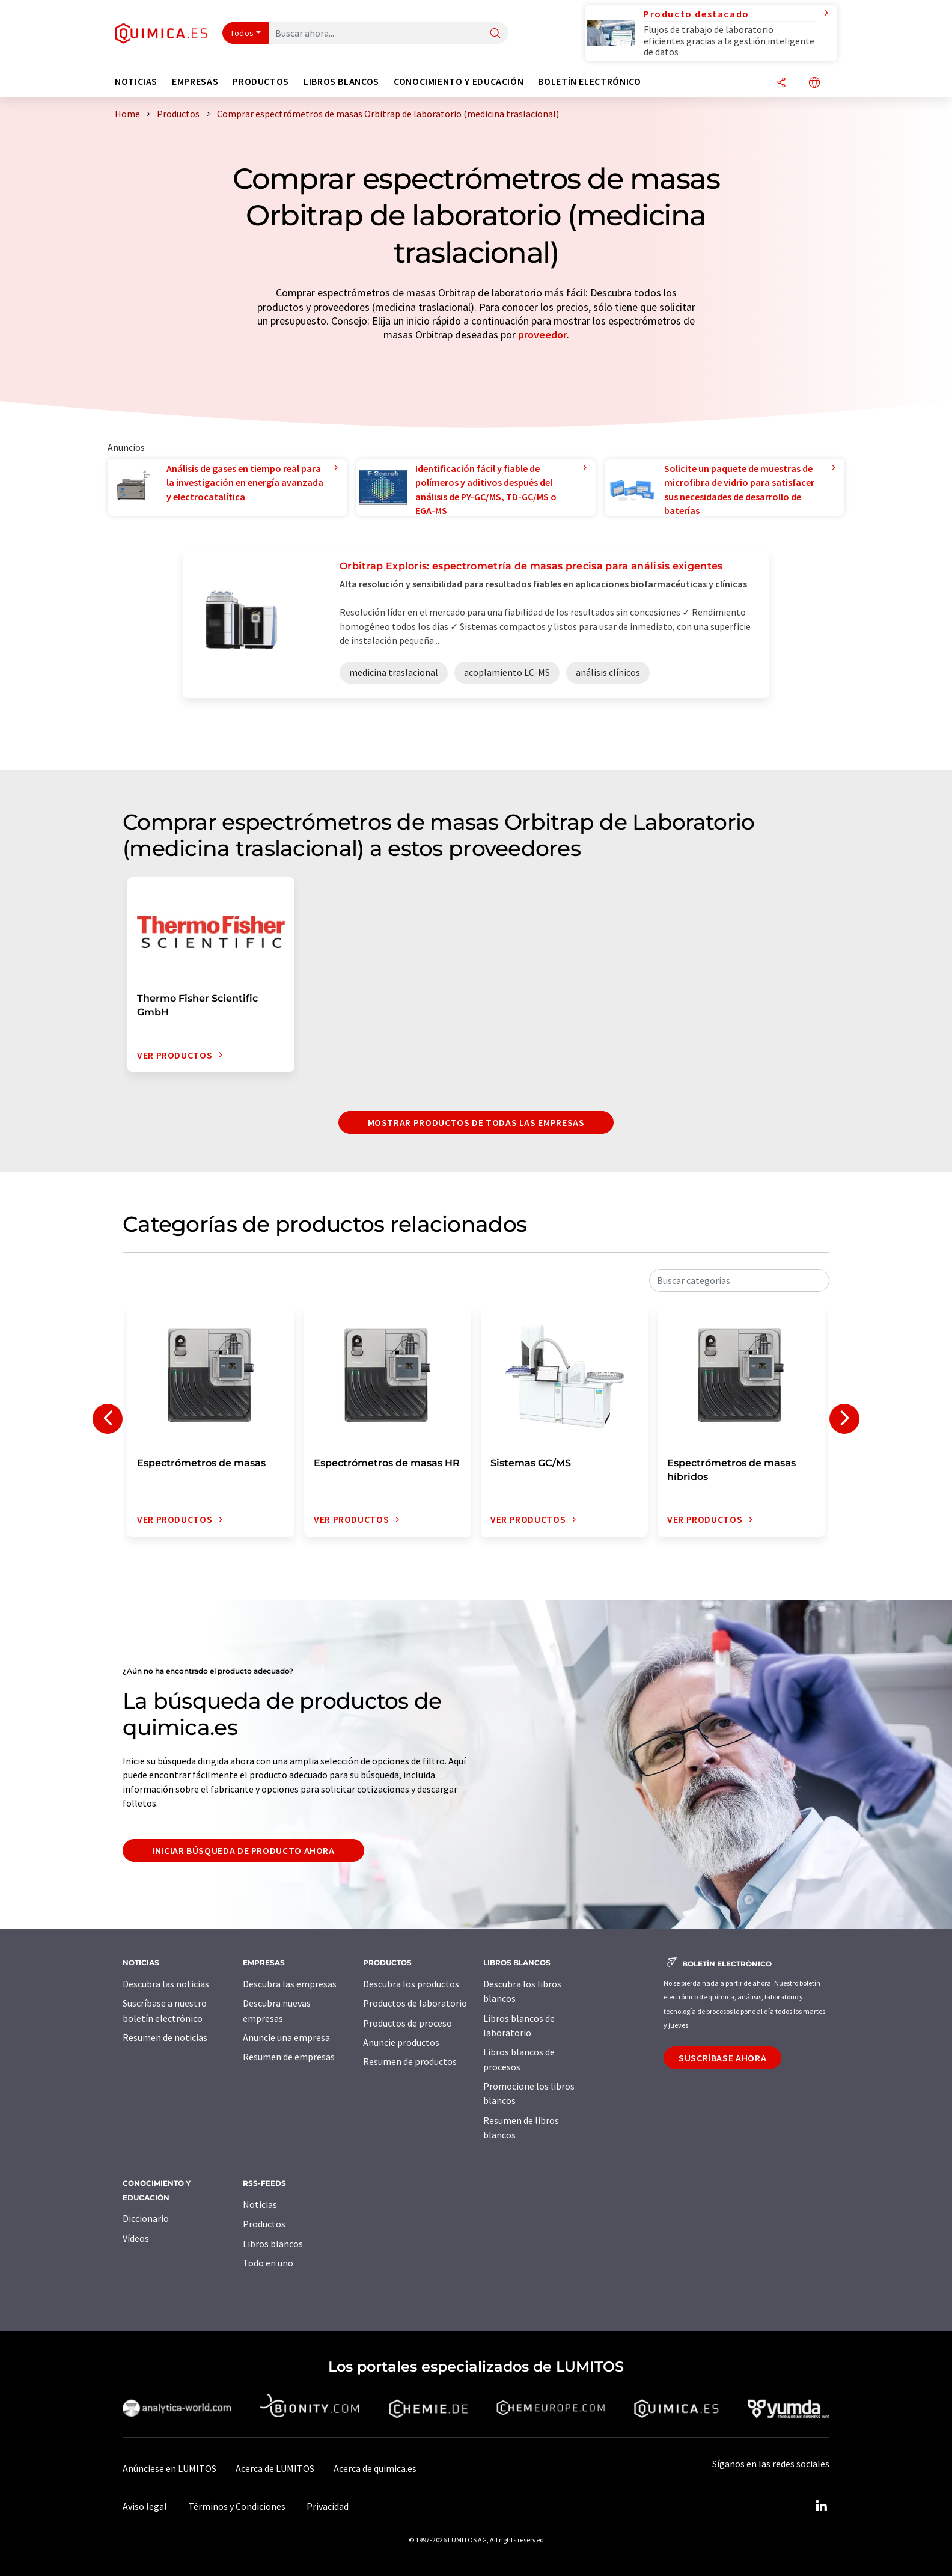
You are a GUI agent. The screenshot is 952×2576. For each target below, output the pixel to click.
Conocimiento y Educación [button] (458, 81)
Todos (242, 33)
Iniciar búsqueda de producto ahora (243, 1850)
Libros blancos (273, 2244)
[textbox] (739, 1280)
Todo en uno (268, 2263)
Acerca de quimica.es (375, 2468)
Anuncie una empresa (286, 2037)
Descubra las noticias (166, 1984)
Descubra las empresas (290, 1984)
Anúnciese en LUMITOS (169, 2468)
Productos (264, 2224)
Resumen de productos (410, 2061)
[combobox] (739, 1280)
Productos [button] (261, 81)
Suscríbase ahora (722, 2058)
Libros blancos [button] (341, 81)
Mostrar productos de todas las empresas (476, 1122)
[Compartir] (781, 83)
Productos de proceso (407, 2023)
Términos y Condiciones (236, 2506)
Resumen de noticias (165, 2037)
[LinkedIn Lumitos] (821, 2506)
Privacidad (328, 2506)
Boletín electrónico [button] (589, 81)
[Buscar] (495, 34)
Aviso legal (145, 2506)
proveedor (542, 334)
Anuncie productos (401, 2042)
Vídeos (136, 2238)
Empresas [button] (195, 81)
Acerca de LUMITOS (275, 2468)
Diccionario (146, 2218)
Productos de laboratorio (415, 2003)
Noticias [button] (136, 81)
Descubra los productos (411, 1984)
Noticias (260, 2204)
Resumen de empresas (289, 2057)
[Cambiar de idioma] (814, 83)
